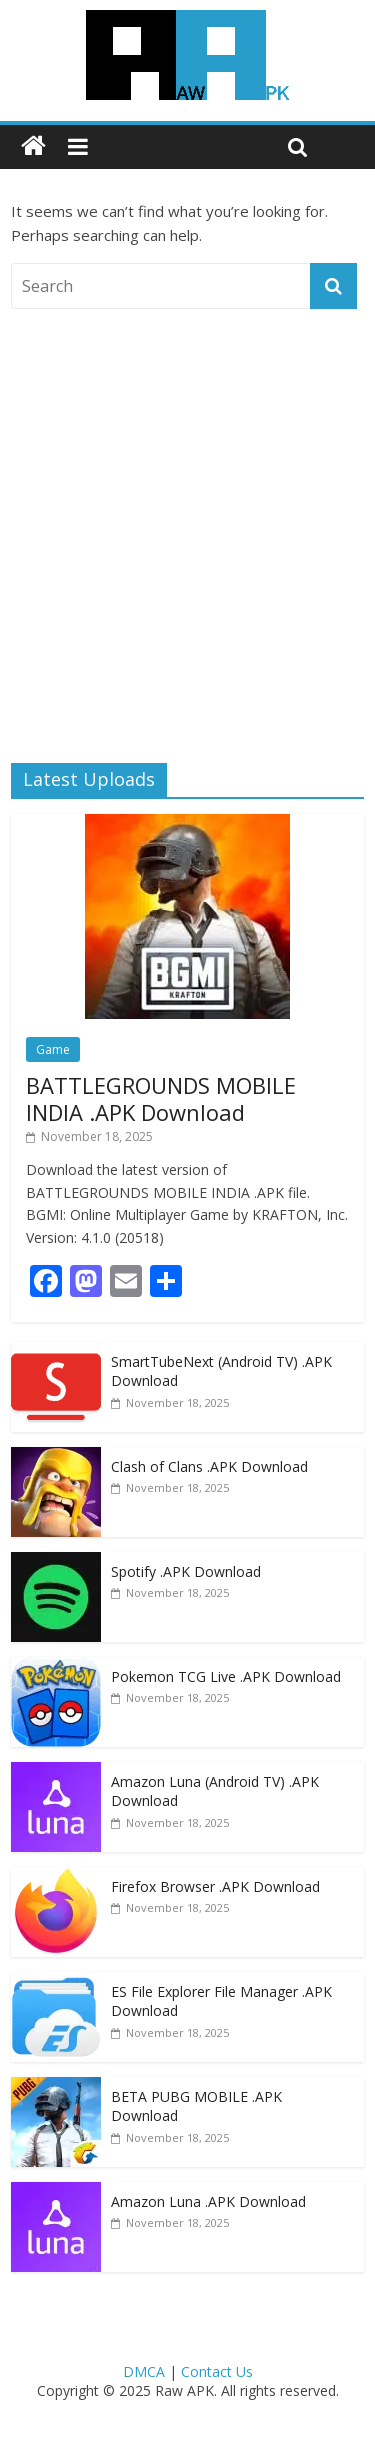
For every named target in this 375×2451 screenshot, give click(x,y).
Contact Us (217, 2371)
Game (53, 1049)
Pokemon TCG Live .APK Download (226, 1676)
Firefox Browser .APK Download (215, 1886)
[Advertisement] (187, 518)
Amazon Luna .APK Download (208, 2201)
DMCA (144, 2371)
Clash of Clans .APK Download (209, 1466)
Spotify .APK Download (186, 1571)
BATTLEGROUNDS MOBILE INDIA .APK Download (161, 1098)
